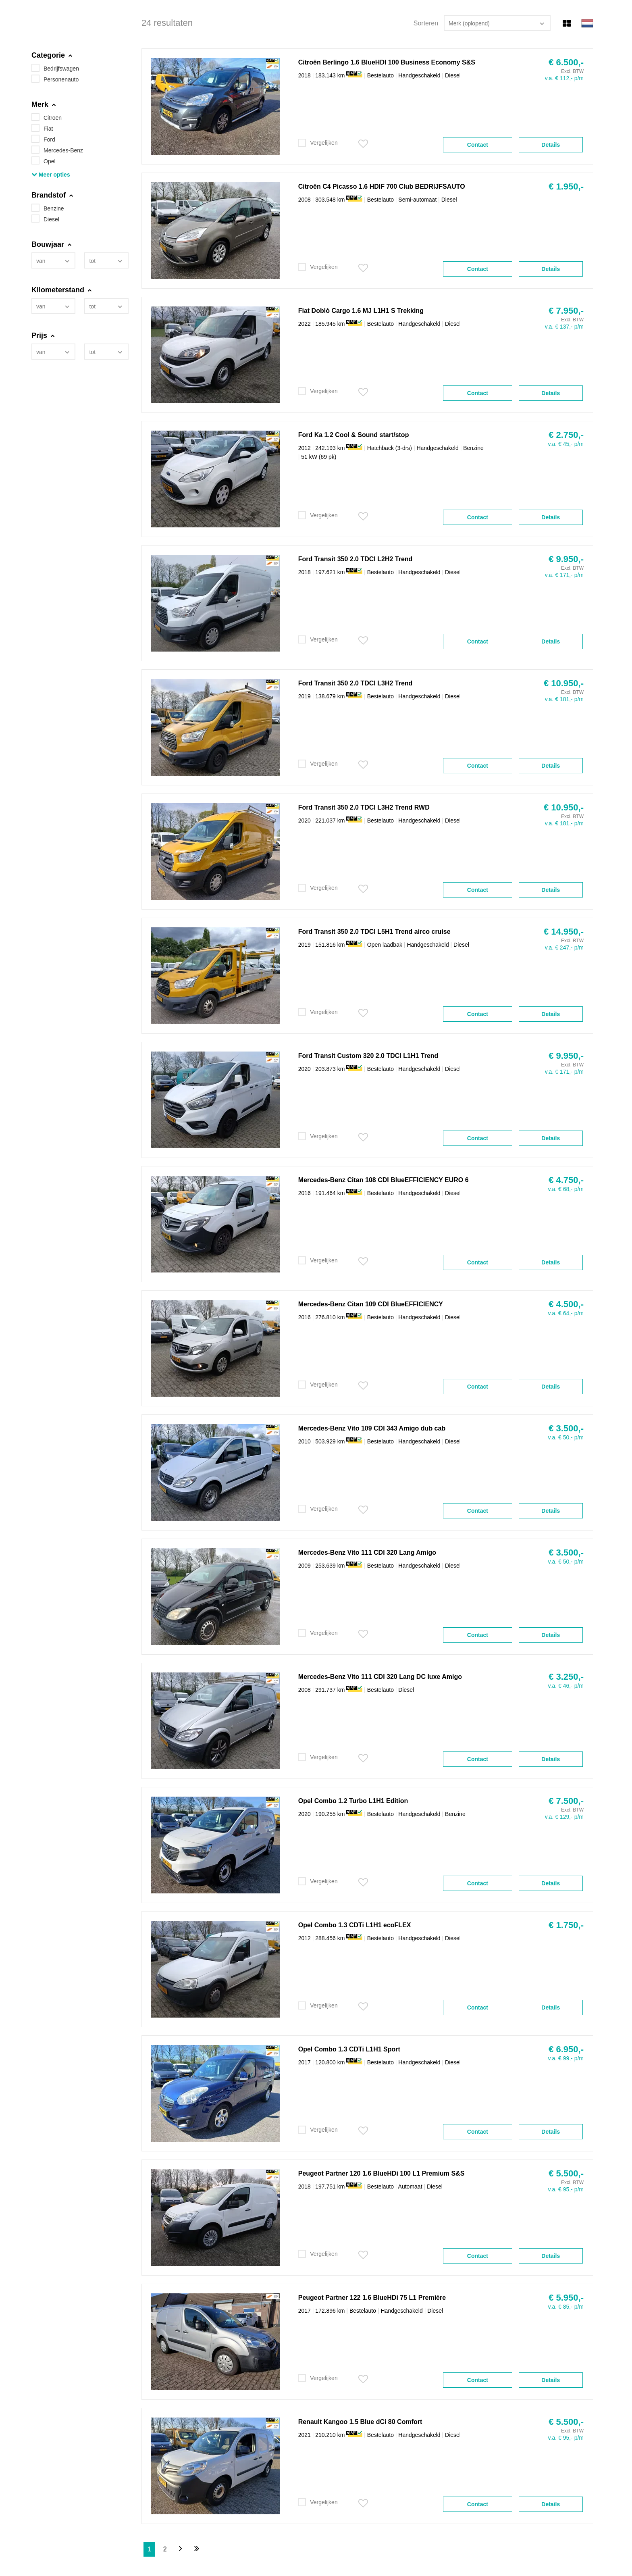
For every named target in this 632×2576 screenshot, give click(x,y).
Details (550, 145)
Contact (477, 145)
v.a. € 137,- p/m (564, 326)
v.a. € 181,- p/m (564, 699)
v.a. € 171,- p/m (564, 575)
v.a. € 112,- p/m (564, 78)
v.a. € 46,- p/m (566, 1686)
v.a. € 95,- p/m (566, 2189)
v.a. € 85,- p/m (566, 2306)
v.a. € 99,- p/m (566, 2058)
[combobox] (53, 260)
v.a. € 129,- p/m (564, 1817)
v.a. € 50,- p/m (566, 1437)
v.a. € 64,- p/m (566, 1313)
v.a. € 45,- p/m (566, 444)
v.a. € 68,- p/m (566, 1189)
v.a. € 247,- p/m (564, 947)
